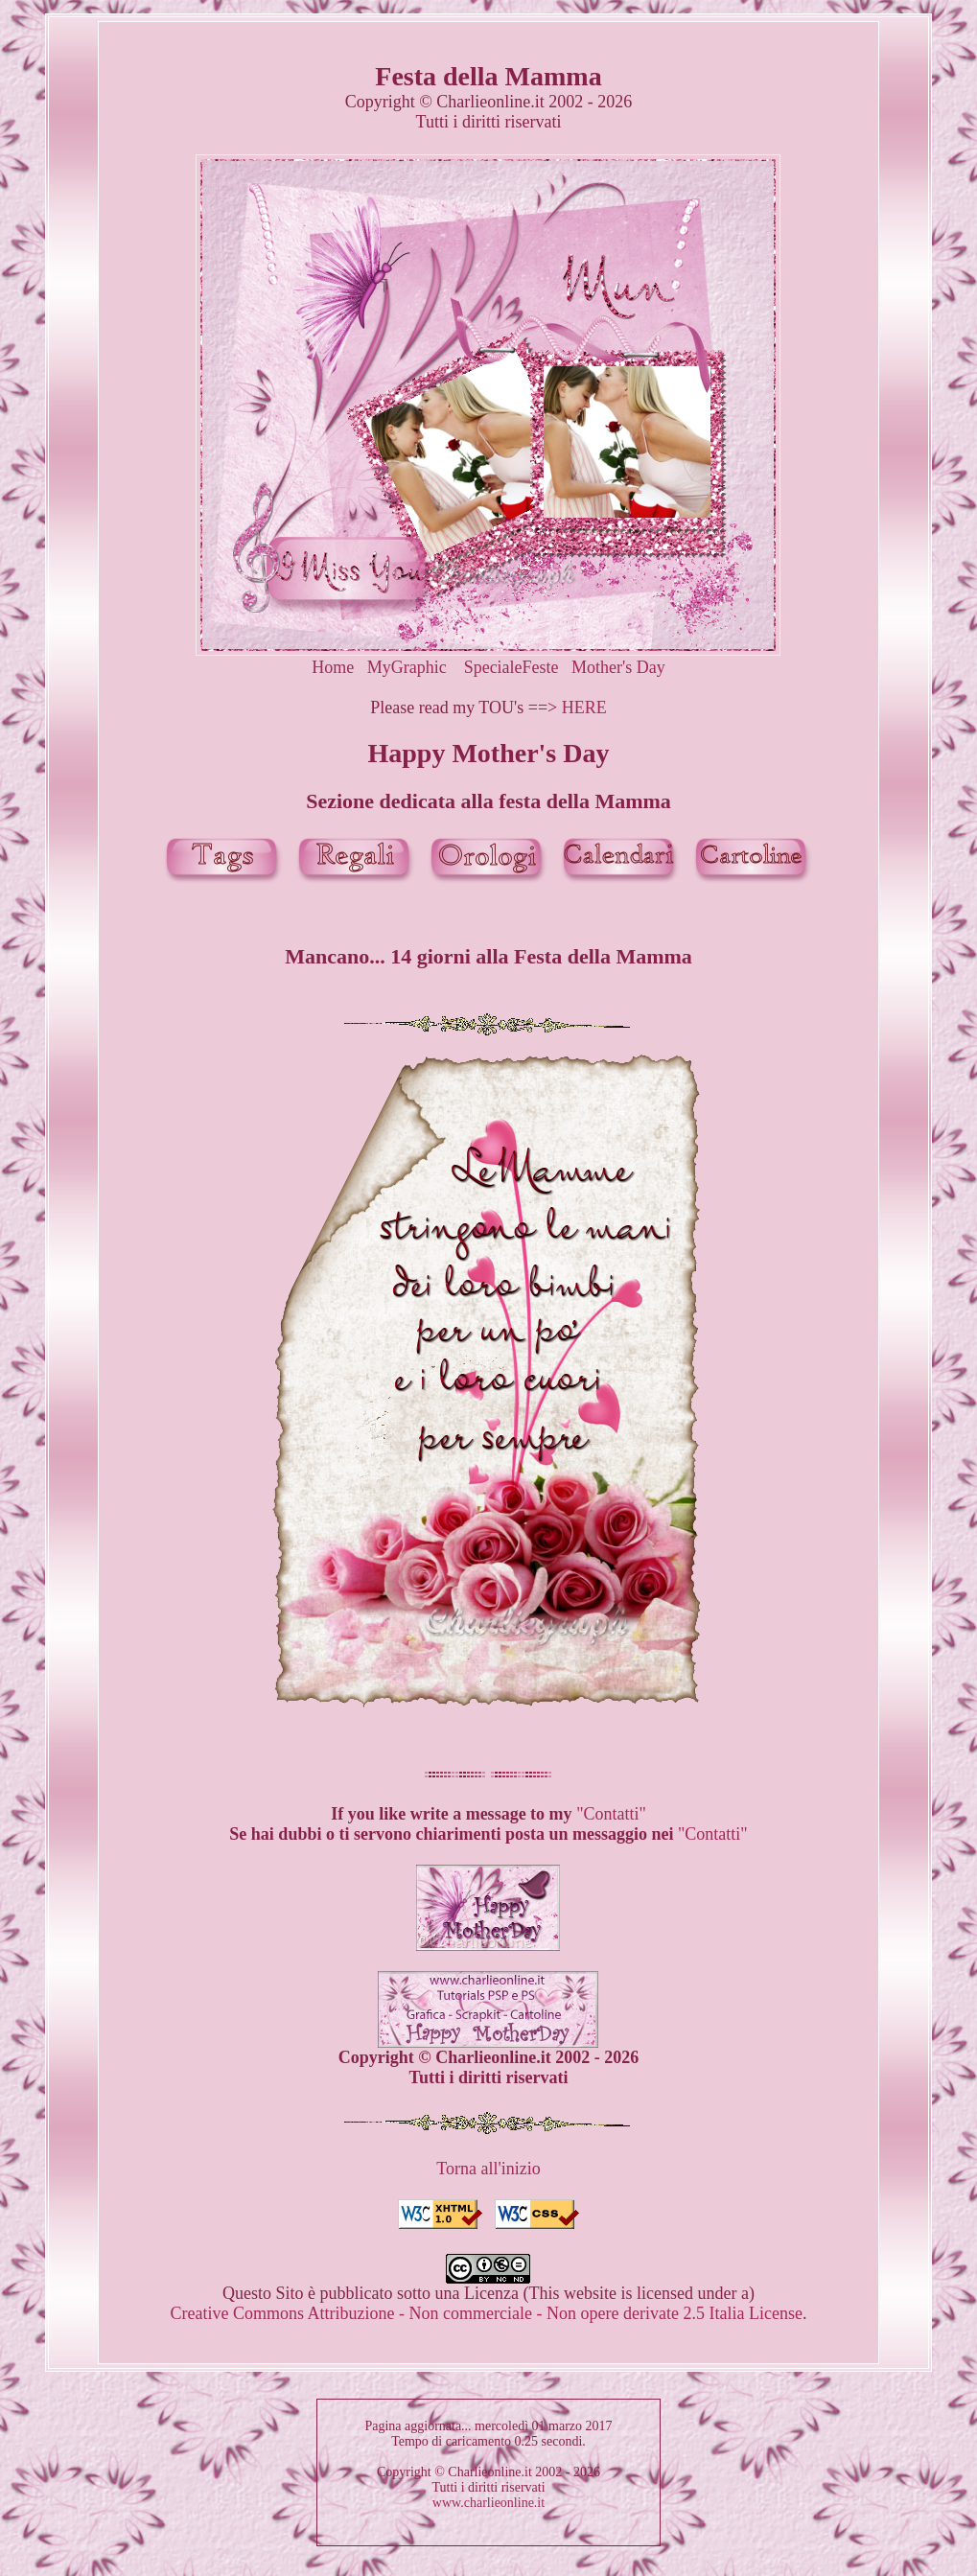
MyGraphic (407, 667)
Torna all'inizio (488, 2168)
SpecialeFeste (511, 667)
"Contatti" (611, 1813)
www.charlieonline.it (488, 2502)
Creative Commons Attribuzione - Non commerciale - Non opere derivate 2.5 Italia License (487, 2313)
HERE (584, 707)
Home (333, 667)
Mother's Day (618, 667)
